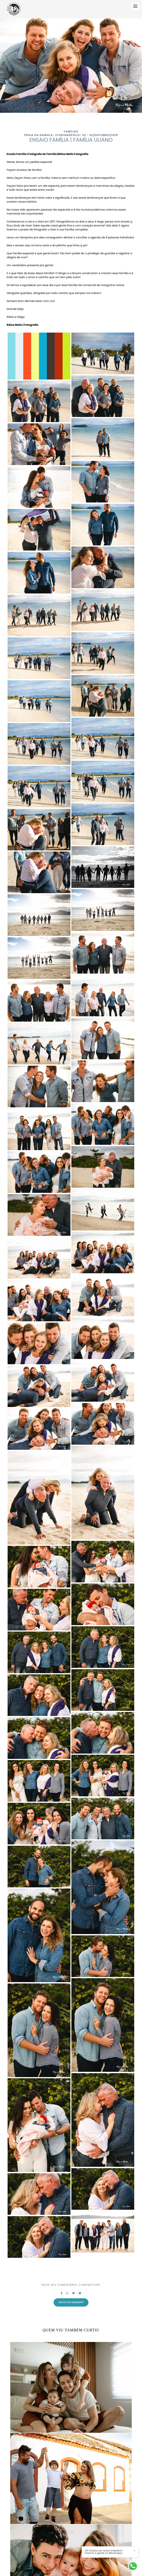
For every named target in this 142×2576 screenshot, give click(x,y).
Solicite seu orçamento (71, 2302)
